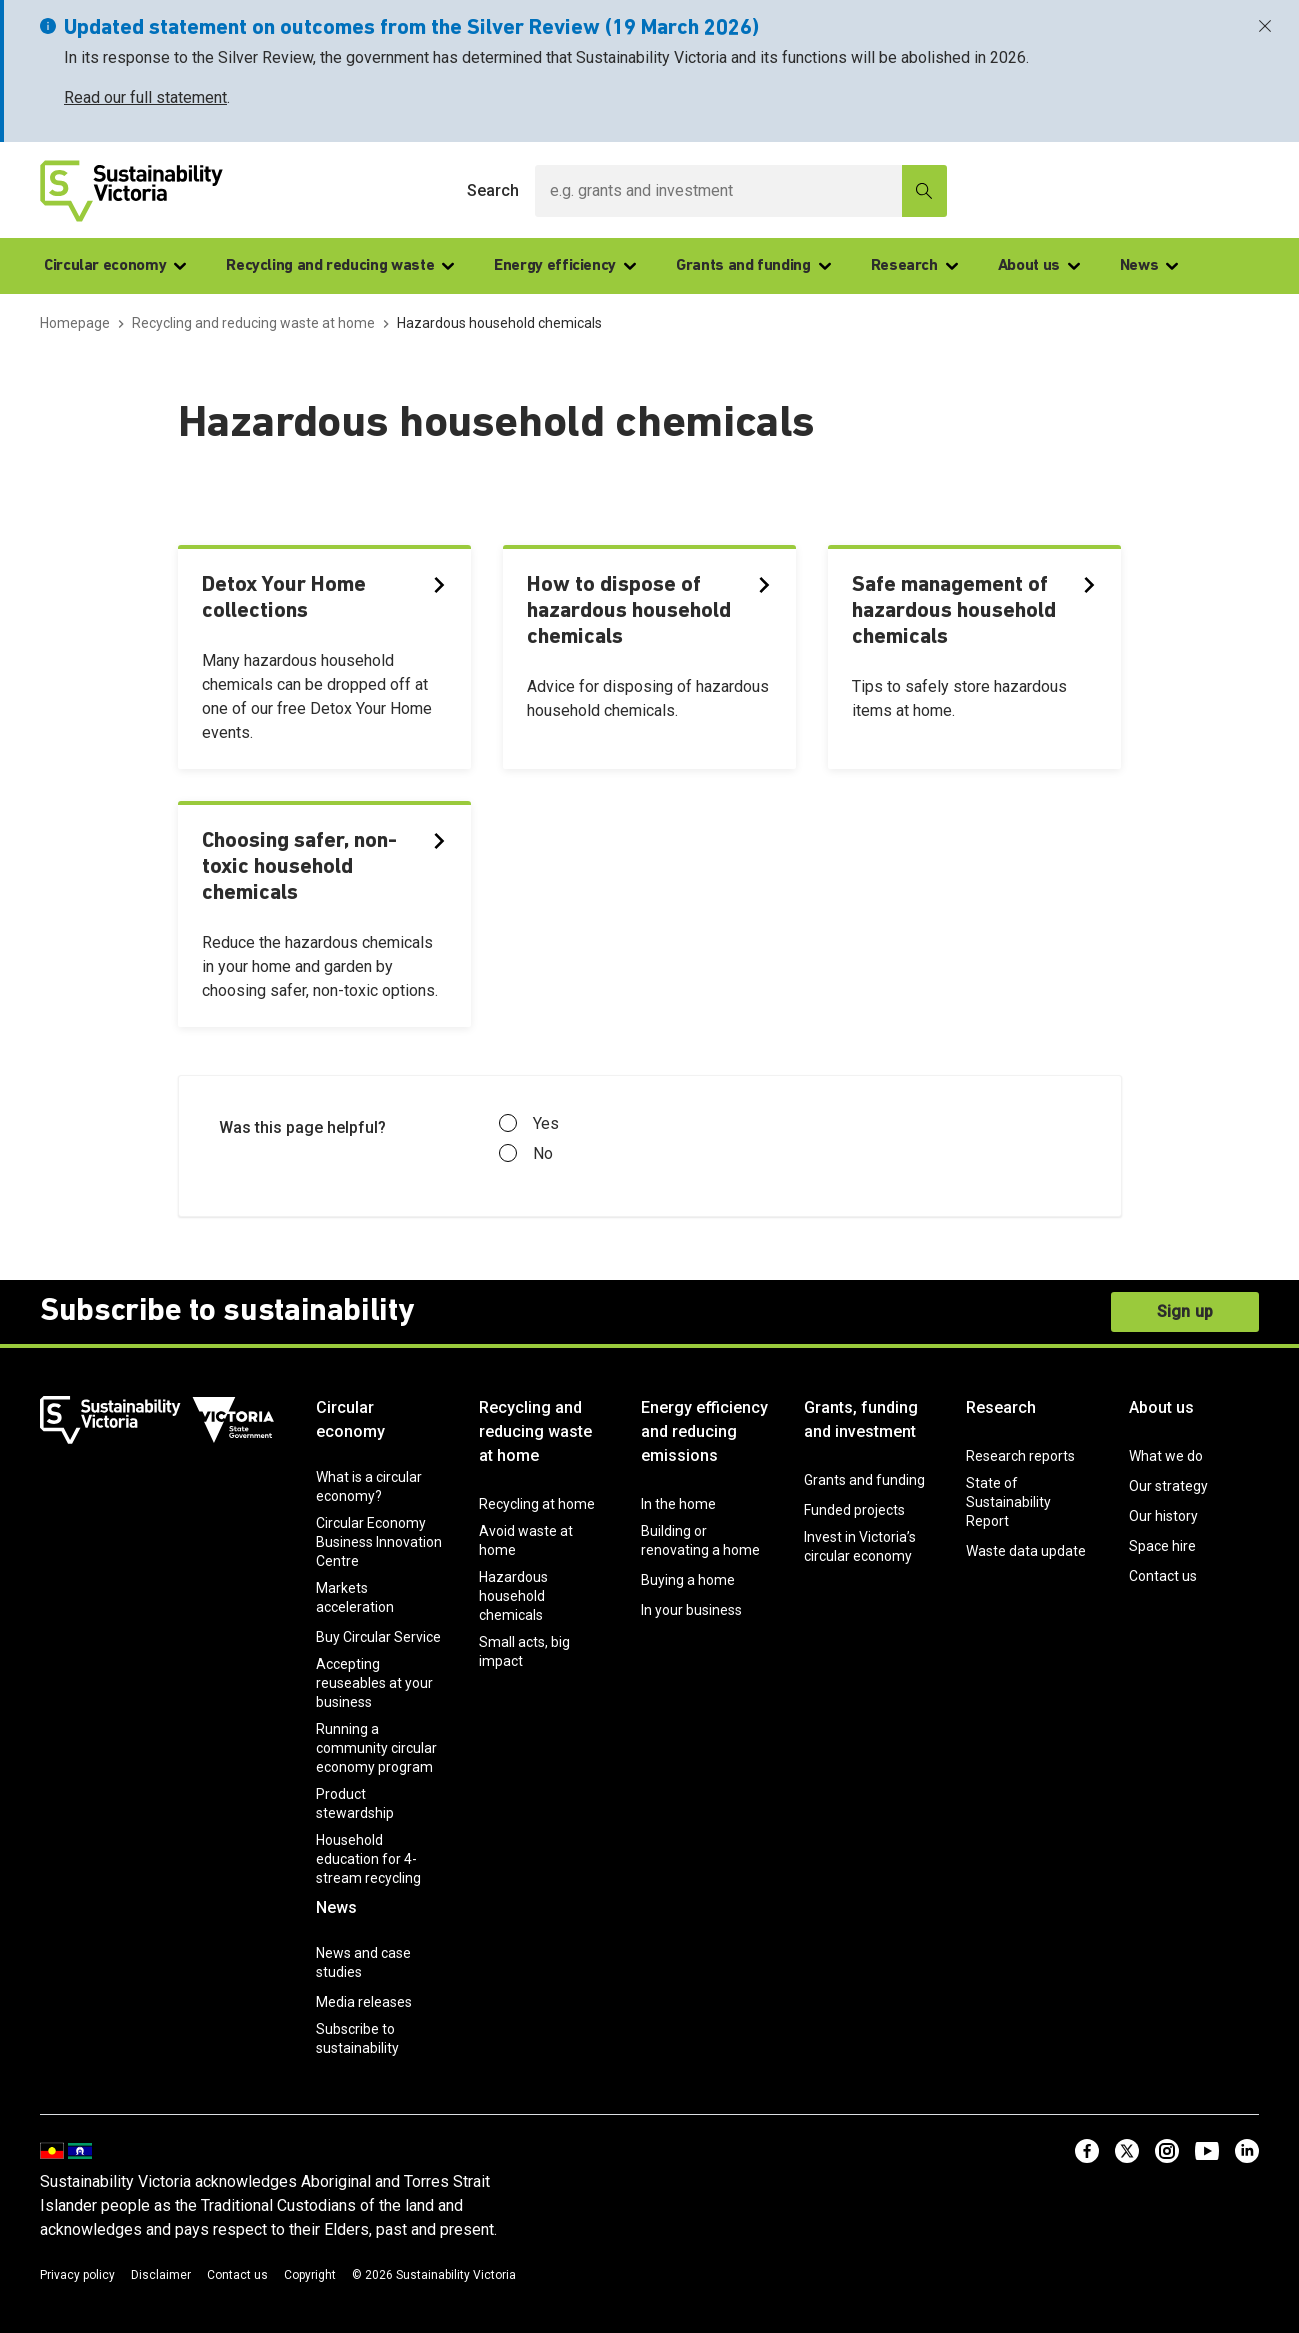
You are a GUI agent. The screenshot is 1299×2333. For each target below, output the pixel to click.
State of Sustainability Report (1008, 1502)
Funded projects (854, 1510)
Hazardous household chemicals (513, 1596)
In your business (691, 1610)
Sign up (1185, 1311)
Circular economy (115, 266)
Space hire (1162, 1546)
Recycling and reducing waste (340, 266)
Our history (1163, 1516)
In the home (678, 1504)
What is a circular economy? (369, 1486)
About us (1039, 266)
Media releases (364, 2002)
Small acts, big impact (524, 1651)
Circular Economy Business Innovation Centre (379, 1542)
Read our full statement (145, 97)
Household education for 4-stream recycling (368, 1859)
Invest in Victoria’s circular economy (860, 1546)
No (526, 1154)
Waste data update (1026, 1551)
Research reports (1020, 1456)
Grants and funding (753, 266)
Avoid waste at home (526, 1540)
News (1149, 266)
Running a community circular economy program (376, 1748)
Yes (529, 1124)
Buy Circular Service (378, 1637)
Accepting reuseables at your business (374, 1683)
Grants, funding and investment (861, 1419)
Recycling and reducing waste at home (535, 1431)
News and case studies (363, 1962)
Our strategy (1168, 1486)
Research (914, 266)
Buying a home (688, 1580)
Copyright (310, 2275)
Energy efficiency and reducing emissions (704, 1431)
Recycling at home (537, 1504)
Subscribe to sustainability (357, 2038)
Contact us (1163, 1576)
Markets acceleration (355, 1597)
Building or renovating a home (700, 1540)
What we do (1166, 1456)
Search (493, 190)
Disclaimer (161, 2275)
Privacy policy (77, 2275)
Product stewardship (355, 1803)
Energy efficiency (565, 266)
